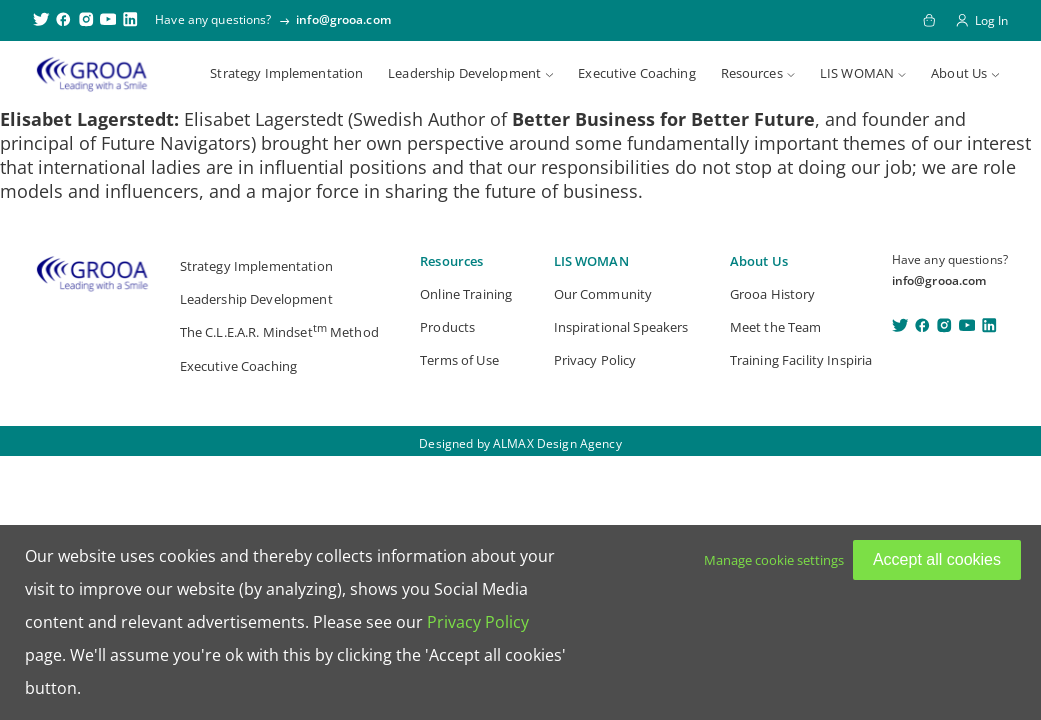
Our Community (603, 294)
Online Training (466, 294)
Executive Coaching (636, 73)
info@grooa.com (343, 19)
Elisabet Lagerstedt (87, 119)
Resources (752, 73)
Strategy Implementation (286, 73)
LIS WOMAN (857, 73)
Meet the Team (776, 327)
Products (447, 327)
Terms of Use (459, 360)
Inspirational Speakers (621, 327)
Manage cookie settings (774, 560)
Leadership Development (464, 73)
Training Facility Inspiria (801, 360)
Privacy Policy (595, 360)
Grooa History (773, 294)
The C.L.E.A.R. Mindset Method (279, 330)
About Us (959, 73)
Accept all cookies (937, 559)
